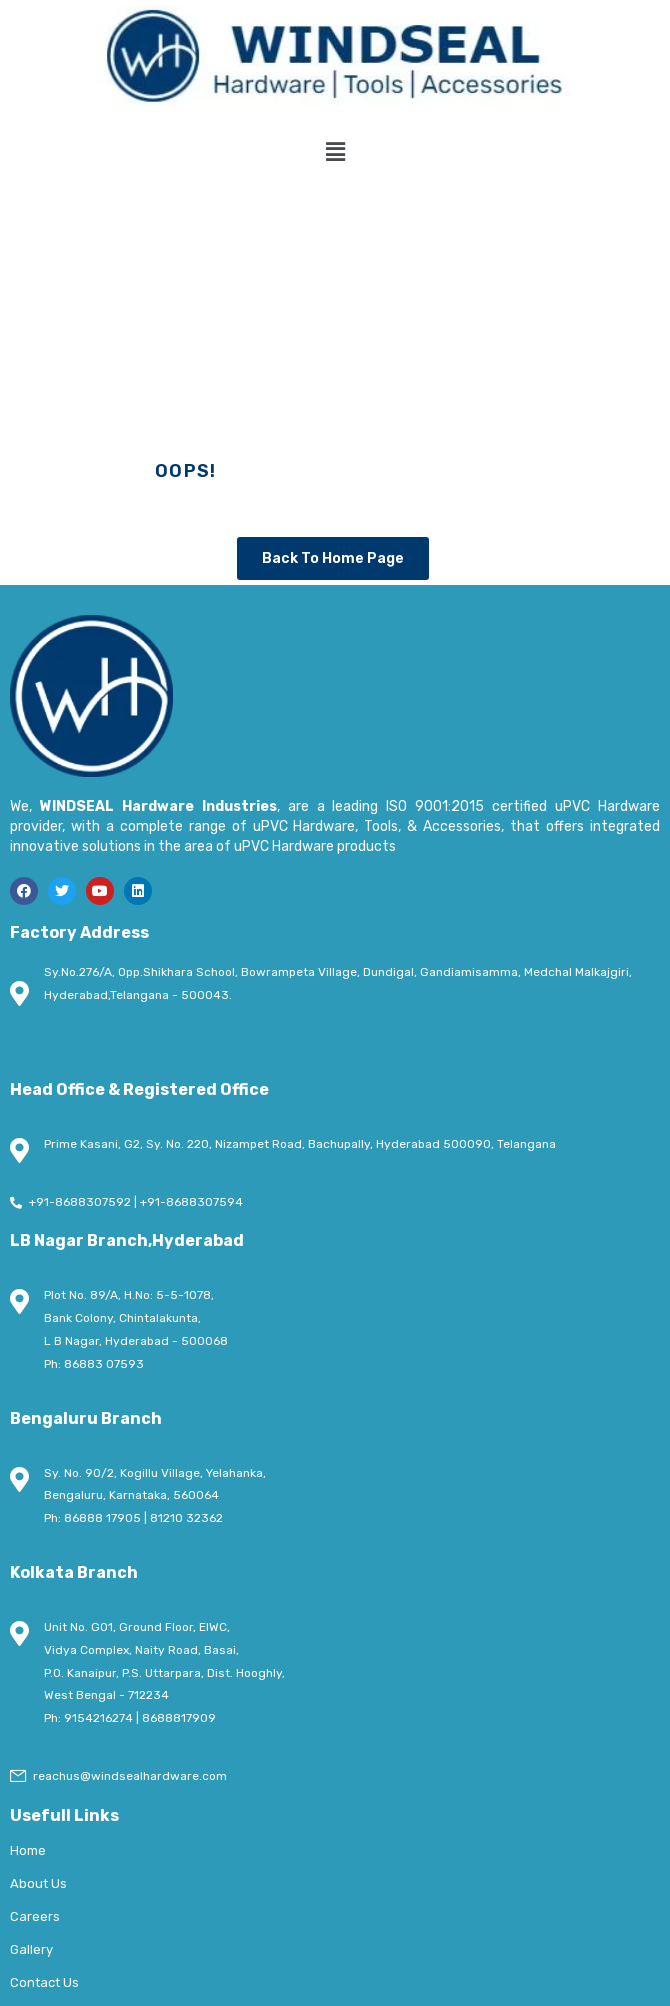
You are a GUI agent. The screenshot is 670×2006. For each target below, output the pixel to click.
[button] (335, 152)
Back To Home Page (333, 558)
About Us (38, 1883)
